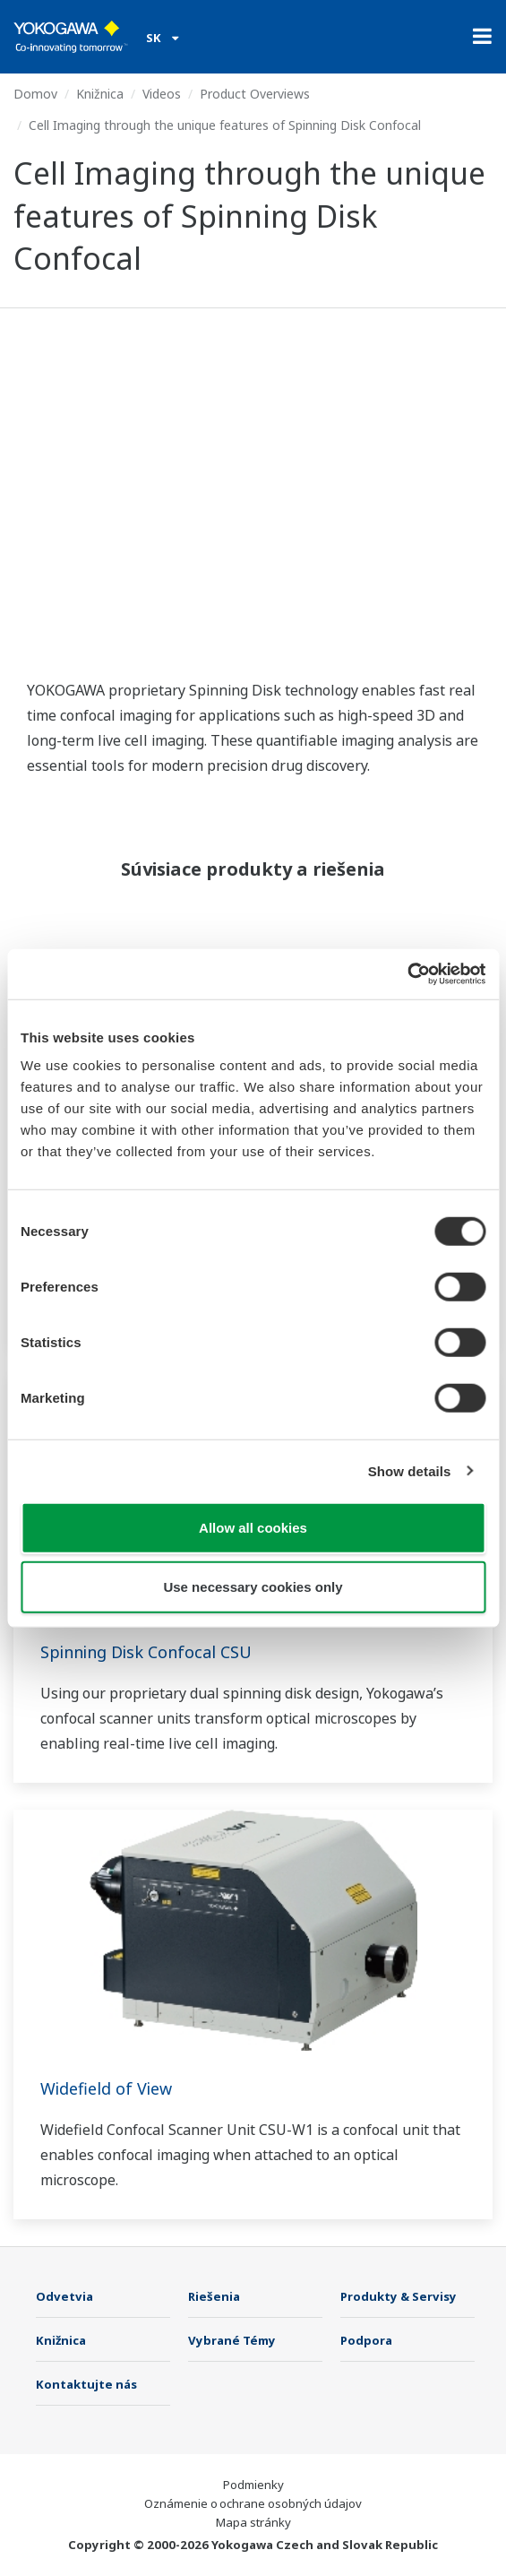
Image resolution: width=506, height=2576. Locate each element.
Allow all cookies (253, 1527)
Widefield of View (106, 2088)
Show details (409, 1470)
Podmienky (253, 2485)
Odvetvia (64, 2296)
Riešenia (214, 2296)
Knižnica (100, 93)
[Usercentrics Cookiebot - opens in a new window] (407, 974)
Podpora (366, 2340)
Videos (161, 93)
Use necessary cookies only (252, 1586)
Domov (35, 93)
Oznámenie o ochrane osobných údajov (253, 2503)
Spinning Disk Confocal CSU (146, 1652)
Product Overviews (255, 93)
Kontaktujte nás (86, 2384)
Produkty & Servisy (398, 2296)
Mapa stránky (253, 2522)
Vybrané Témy (232, 2340)
